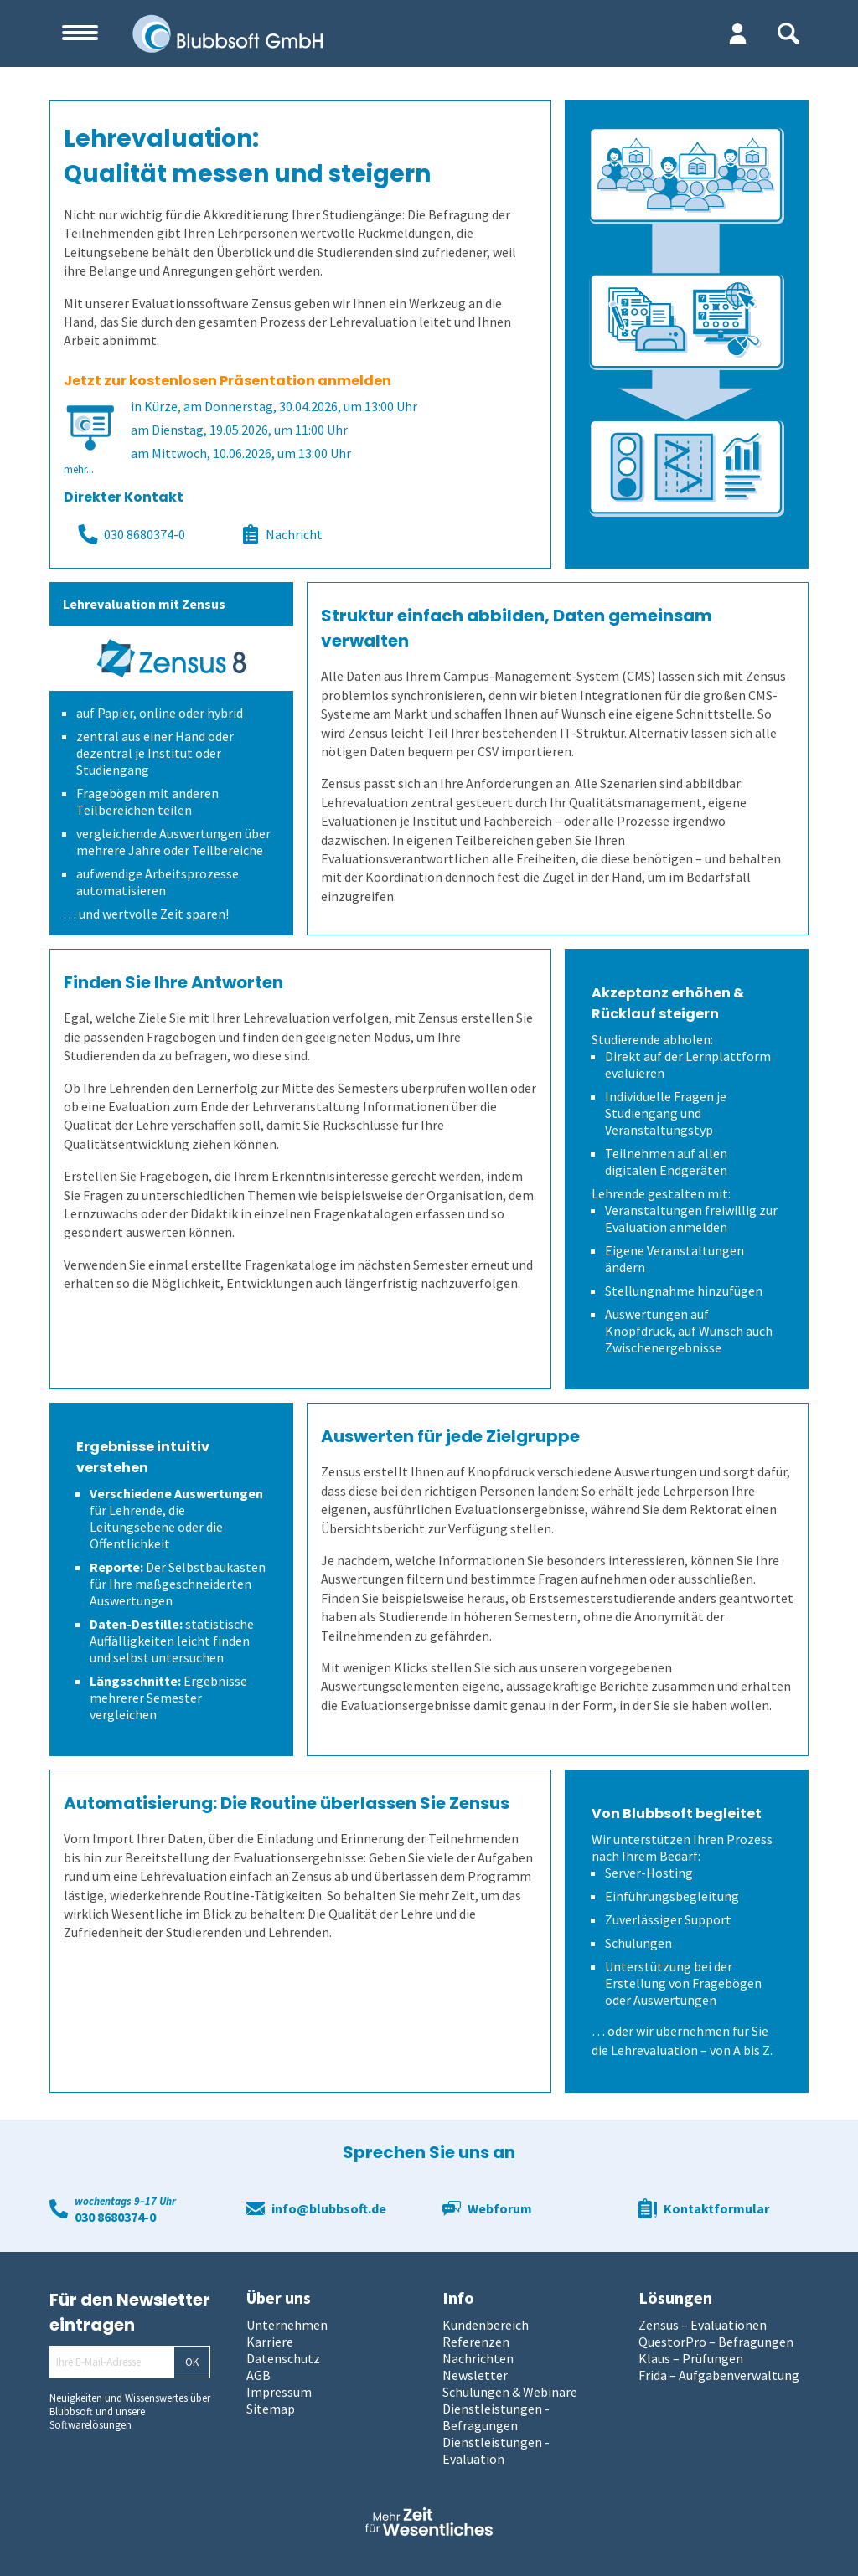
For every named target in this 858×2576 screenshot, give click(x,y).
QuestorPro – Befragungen (715, 2341)
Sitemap (270, 2408)
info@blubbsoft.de (328, 2208)
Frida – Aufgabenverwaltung (718, 2375)
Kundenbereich (485, 2324)
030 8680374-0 (131, 534)
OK (192, 2362)
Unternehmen (287, 2324)
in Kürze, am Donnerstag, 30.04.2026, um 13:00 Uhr (274, 406)
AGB (258, 2375)
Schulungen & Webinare (509, 2391)
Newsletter (475, 2375)
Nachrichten (478, 2358)
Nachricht (281, 534)
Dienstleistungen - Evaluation (496, 2450)
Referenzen (475, 2341)
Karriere (269, 2341)
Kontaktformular (716, 2208)
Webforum (500, 2208)
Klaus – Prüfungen (690, 2358)
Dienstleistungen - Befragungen (496, 2417)
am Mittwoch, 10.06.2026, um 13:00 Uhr (241, 453)
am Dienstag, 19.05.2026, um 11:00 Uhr (239, 429)
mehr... (79, 469)
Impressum (279, 2391)
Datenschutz (283, 2358)
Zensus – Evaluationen (702, 2324)
